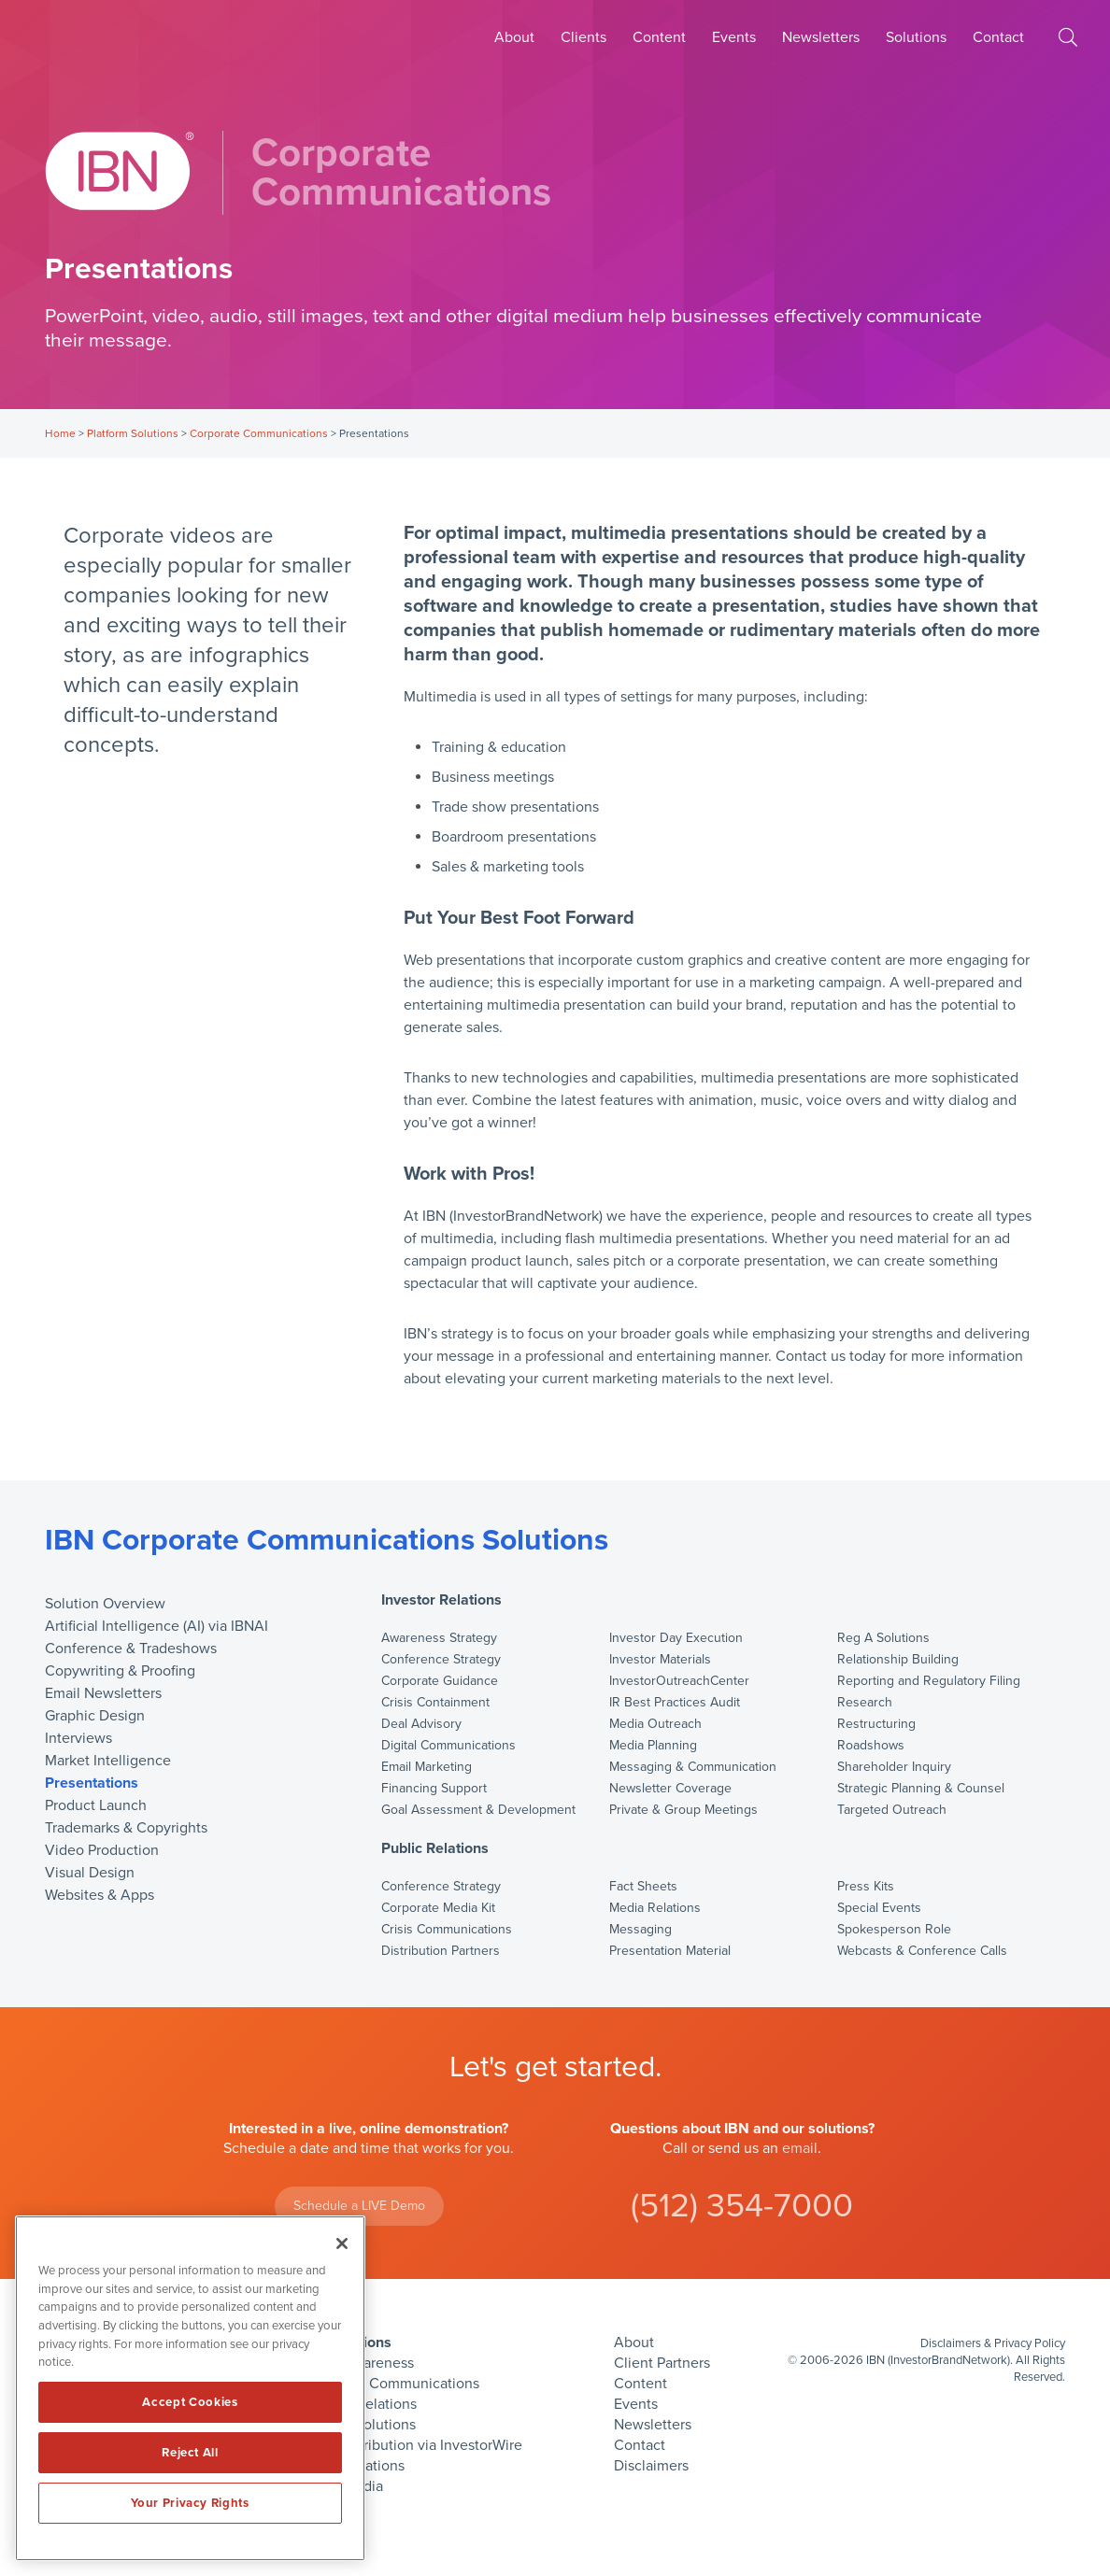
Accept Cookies (189, 2402)
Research (864, 1702)
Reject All (190, 2452)
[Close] (342, 2243)
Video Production (102, 1850)
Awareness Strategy (439, 1638)
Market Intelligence (108, 1760)
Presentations (91, 1783)
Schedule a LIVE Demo (359, 2206)
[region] (190, 2388)
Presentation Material (670, 1951)
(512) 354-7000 (742, 2205)
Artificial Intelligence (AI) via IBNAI (156, 1626)
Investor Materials (660, 1659)
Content (659, 37)
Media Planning (653, 1745)
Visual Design (90, 1872)
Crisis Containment (435, 1702)
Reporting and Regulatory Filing (928, 1681)
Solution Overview (105, 1603)
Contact (998, 37)
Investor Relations (441, 1600)
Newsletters (821, 37)
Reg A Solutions (883, 1638)
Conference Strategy (441, 1659)
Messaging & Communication (692, 1767)
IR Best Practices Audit (674, 1702)
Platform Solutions (132, 433)
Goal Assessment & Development (478, 1810)
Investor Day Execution (676, 1638)
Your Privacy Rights (190, 2503)
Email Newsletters (103, 1693)
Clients (583, 37)
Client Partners (662, 2363)
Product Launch (96, 1805)
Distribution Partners (440, 1951)
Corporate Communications (259, 433)
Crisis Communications (446, 1929)
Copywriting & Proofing (120, 1671)
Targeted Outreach (891, 1810)
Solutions (916, 37)
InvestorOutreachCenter (679, 1681)
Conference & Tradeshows (131, 1648)
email (800, 2148)
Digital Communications (448, 1745)
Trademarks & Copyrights (126, 1828)
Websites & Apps (99, 1895)
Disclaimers (651, 2465)
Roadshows (870, 1745)
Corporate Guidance (439, 1681)
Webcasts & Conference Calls (922, 1951)
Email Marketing (426, 1767)
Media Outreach (655, 1724)
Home (60, 433)
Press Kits (865, 1886)
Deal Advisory (421, 1724)
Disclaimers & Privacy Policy (992, 2343)
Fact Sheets (643, 1886)
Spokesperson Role (894, 1929)
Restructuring (876, 1724)
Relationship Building (898, 1659)
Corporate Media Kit (438, 1908)
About (514, 37)
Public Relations (435, 1848)
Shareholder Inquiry (894, 1767)
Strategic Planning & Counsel (920, 1788)
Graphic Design (95, 1715)
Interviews (78, 1738)
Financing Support (434, 1788)
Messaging (640, 1929)
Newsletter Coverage (670, 1788)
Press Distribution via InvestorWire (411, 2445)
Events (734, 37)
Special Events (879, 1908)
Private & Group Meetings (683, 1810)
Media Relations (655, 1908)
